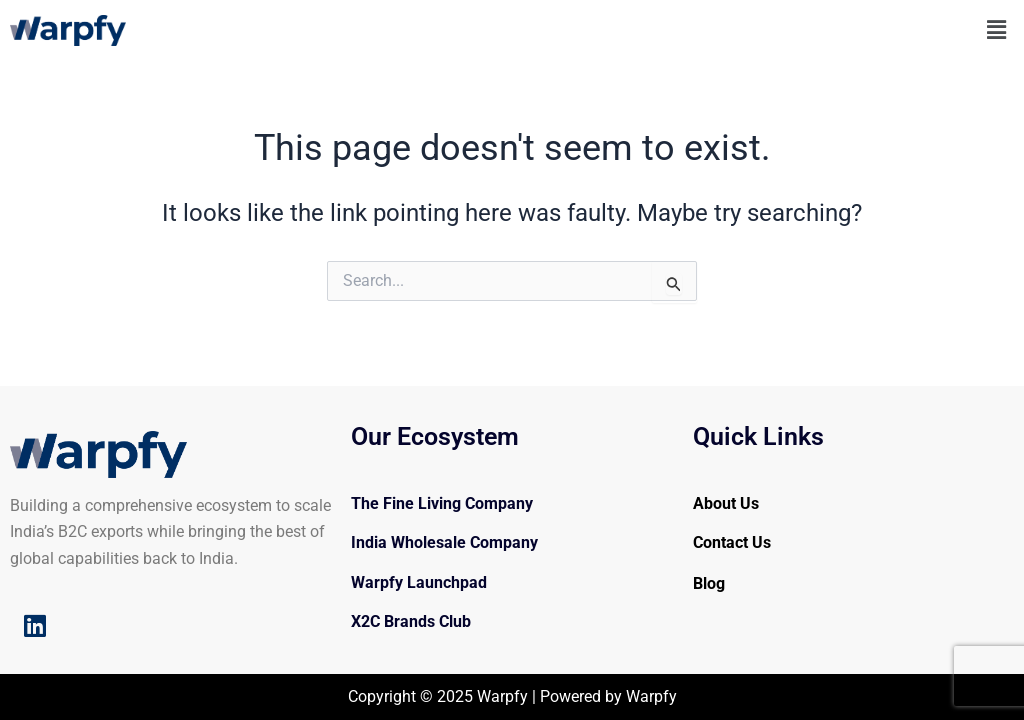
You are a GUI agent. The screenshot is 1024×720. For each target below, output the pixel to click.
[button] (997, 30)
